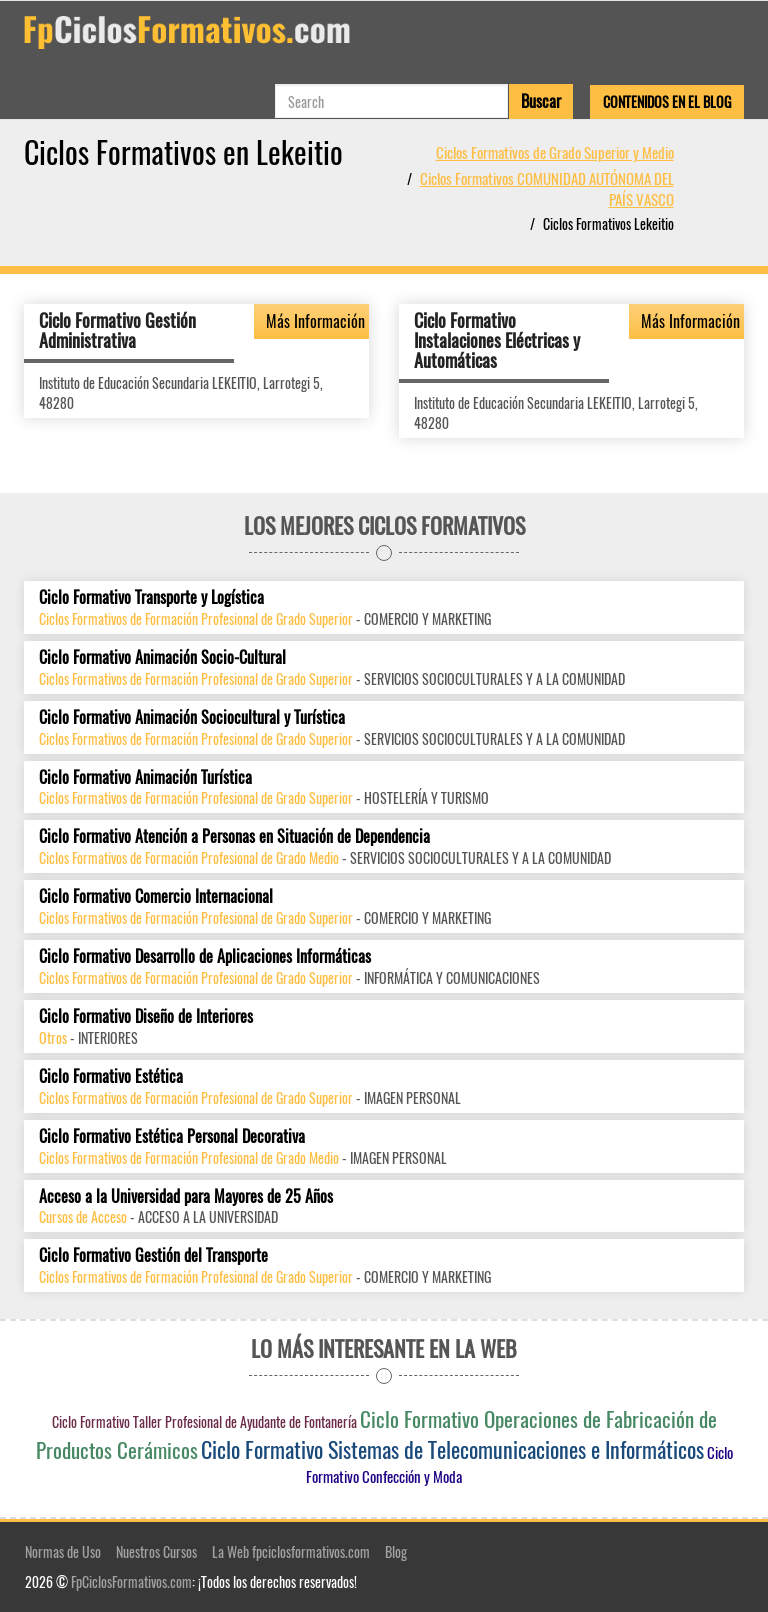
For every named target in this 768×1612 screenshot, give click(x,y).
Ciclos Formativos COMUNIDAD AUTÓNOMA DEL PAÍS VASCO (547, 188)
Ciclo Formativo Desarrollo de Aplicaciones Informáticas (205, 956)
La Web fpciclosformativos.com (291, 1551)
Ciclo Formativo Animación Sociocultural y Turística (192, 717)
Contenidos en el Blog (667, 101)
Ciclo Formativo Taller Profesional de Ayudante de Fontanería (204, 1421)
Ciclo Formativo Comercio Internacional (156, 896)
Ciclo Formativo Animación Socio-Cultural (162, 657)
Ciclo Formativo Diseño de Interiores (146, 1016)
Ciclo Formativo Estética (111, 1076)
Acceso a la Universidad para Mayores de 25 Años (186, 1196)
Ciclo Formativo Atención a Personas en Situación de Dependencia (234, 836)
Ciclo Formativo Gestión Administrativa (117, 330)
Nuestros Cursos (156, 1551)
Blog (396, 1551)
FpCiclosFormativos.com (131, 1581)
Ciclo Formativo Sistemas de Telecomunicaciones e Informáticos (452, 1449)
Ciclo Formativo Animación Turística (145, 777)
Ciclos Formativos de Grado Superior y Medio (555, 152)
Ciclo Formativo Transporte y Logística (151, 597)
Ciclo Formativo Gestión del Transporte (153, 1255)
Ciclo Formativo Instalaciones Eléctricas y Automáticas (497, 340)
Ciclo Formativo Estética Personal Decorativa (172, 1136)
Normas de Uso (63, 1551)
